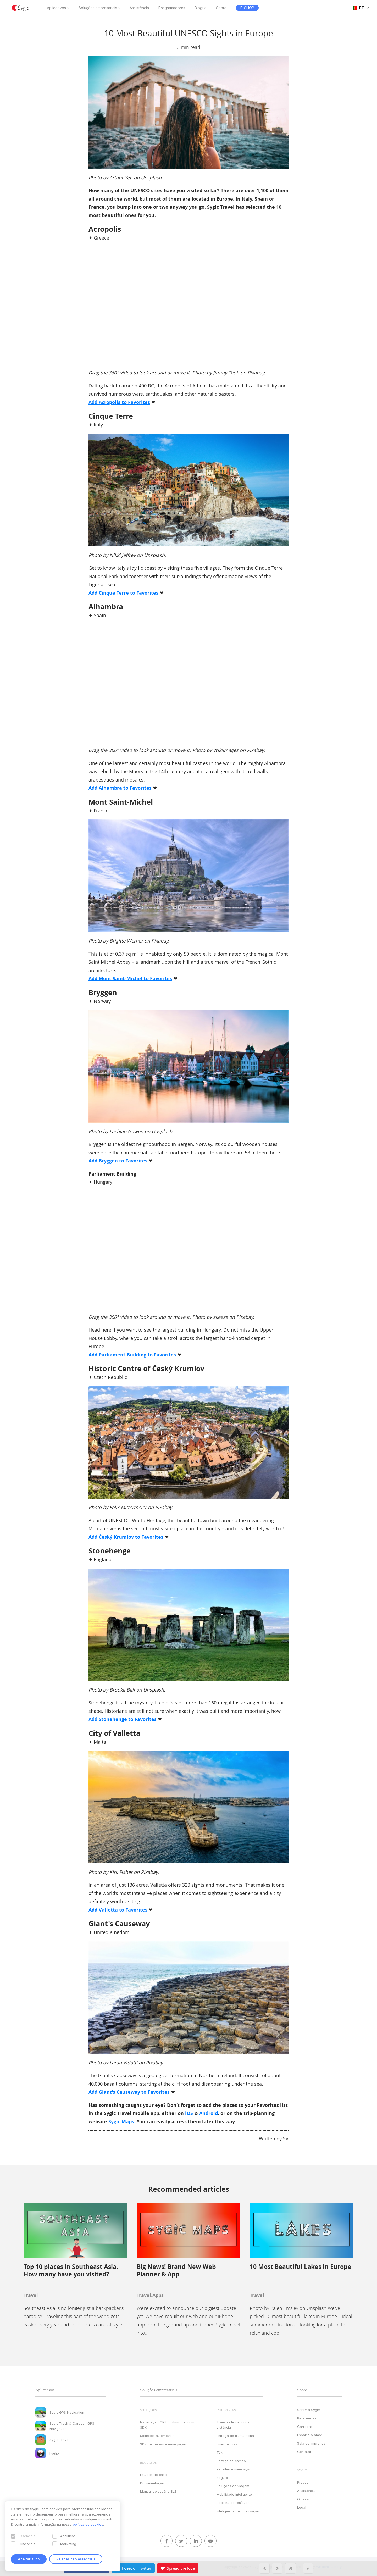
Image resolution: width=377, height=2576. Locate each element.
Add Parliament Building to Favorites (132, 1354)
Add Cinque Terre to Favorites (123, 593)
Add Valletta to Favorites (117, 1910)
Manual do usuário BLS (158, 2491)
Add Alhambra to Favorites (120, 788)
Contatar (304, 2452)
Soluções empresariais (98, 8)
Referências (307, 2418)
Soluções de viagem (233, 2486)
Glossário (305, 2499)
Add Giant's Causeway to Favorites (129, 2092)
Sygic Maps (121, 2121)
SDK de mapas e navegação (163, 2444)
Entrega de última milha (235, 2436)
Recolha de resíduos (233, 2503)
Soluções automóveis (157, 2436)
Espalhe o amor (309, 2435)
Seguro (222, 2477)
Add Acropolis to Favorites (119, 402)
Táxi (220, 2452)
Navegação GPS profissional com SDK (167, 2424)
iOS (189, 2113)
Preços (302, 2482)
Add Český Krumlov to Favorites (125, 1537)
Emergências (227, 2444)
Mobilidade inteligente (234, 2494)
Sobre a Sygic (308, 2410)
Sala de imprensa (311, 2443)
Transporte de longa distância (233, 2424)
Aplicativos (56, 8)
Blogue (201, 8)
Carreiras (305, 2426)
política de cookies (88, 2524)
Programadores (171, 8)
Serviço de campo (231, 2461)
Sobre (221, 8)
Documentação (152, 2483)
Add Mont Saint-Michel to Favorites (130, 978)
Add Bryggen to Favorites (117, 1160)
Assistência (139, 8)
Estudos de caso (153, 2475)
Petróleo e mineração (234, 2469)
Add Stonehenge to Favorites (122, 1719)
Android (208, 2113)
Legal (301, 2507)
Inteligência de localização (238, 2511)
